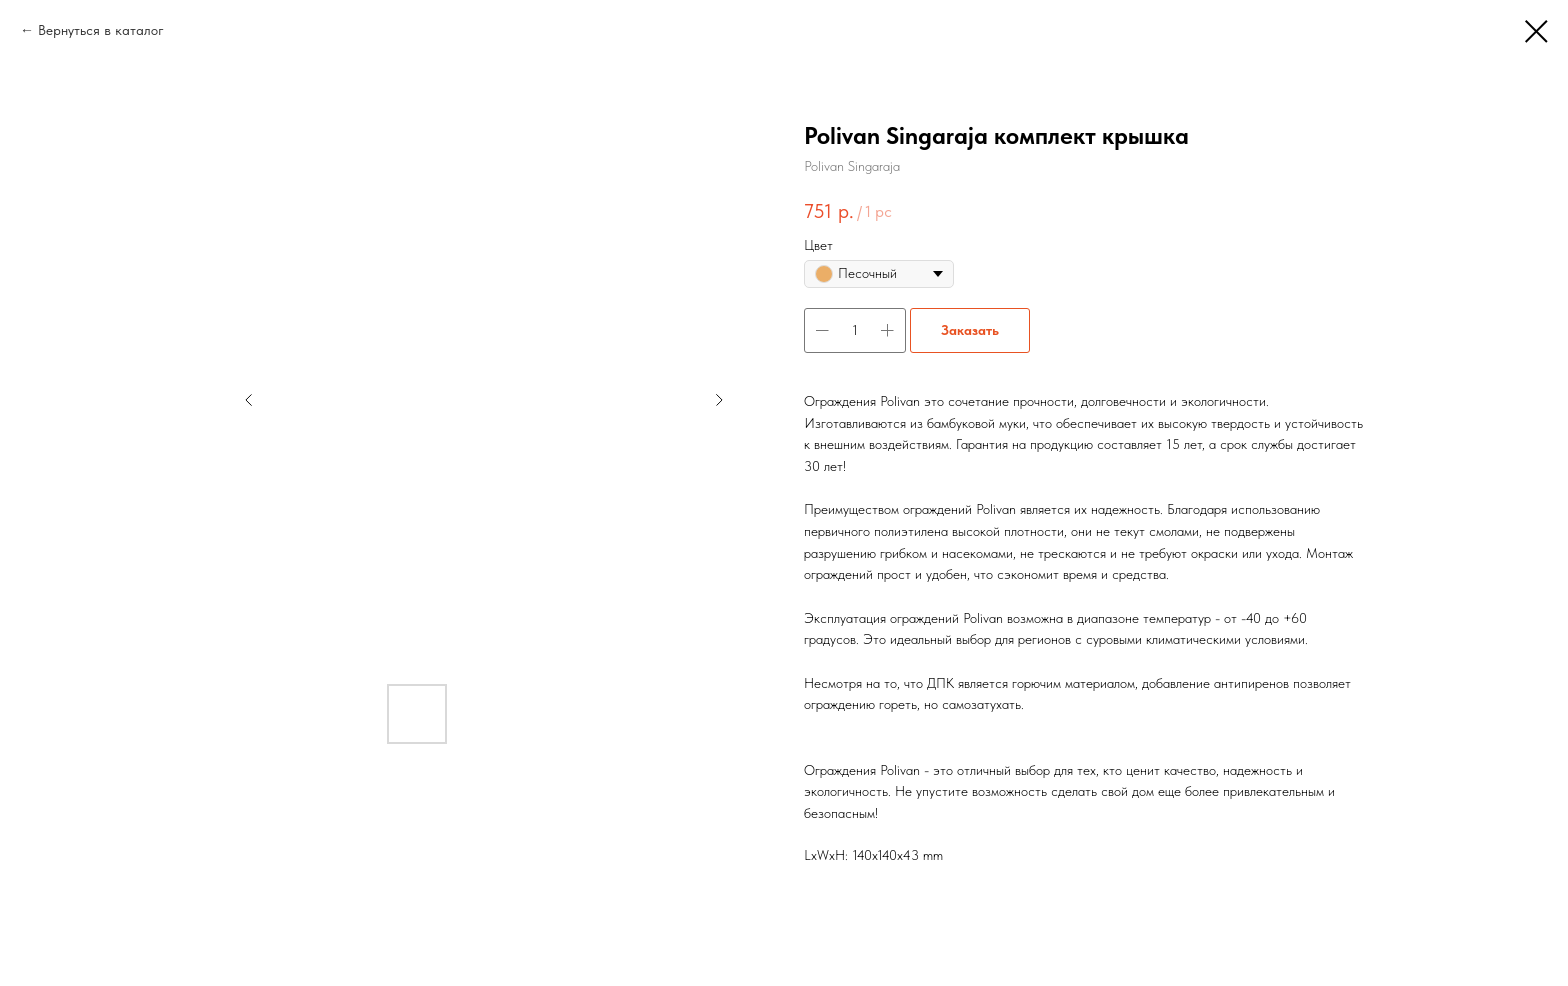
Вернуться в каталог (101, 30)
